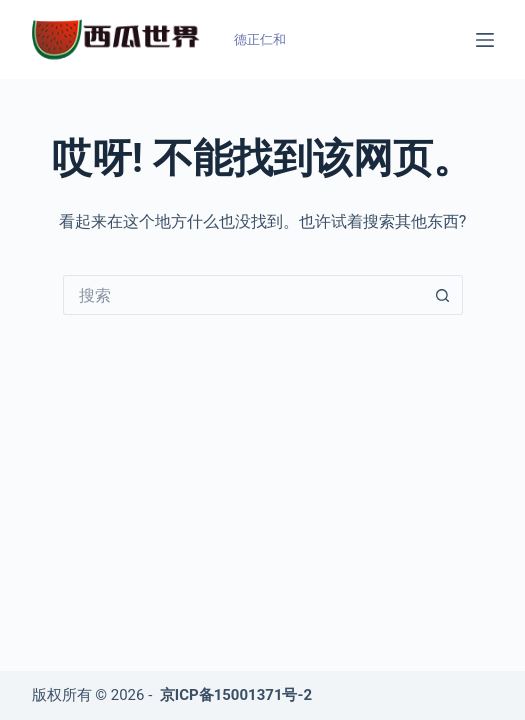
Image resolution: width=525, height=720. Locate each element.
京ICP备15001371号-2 (236, 695)
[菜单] (485, 40)
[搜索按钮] (443, 295)
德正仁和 (260, 39)
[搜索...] (243, 295)
